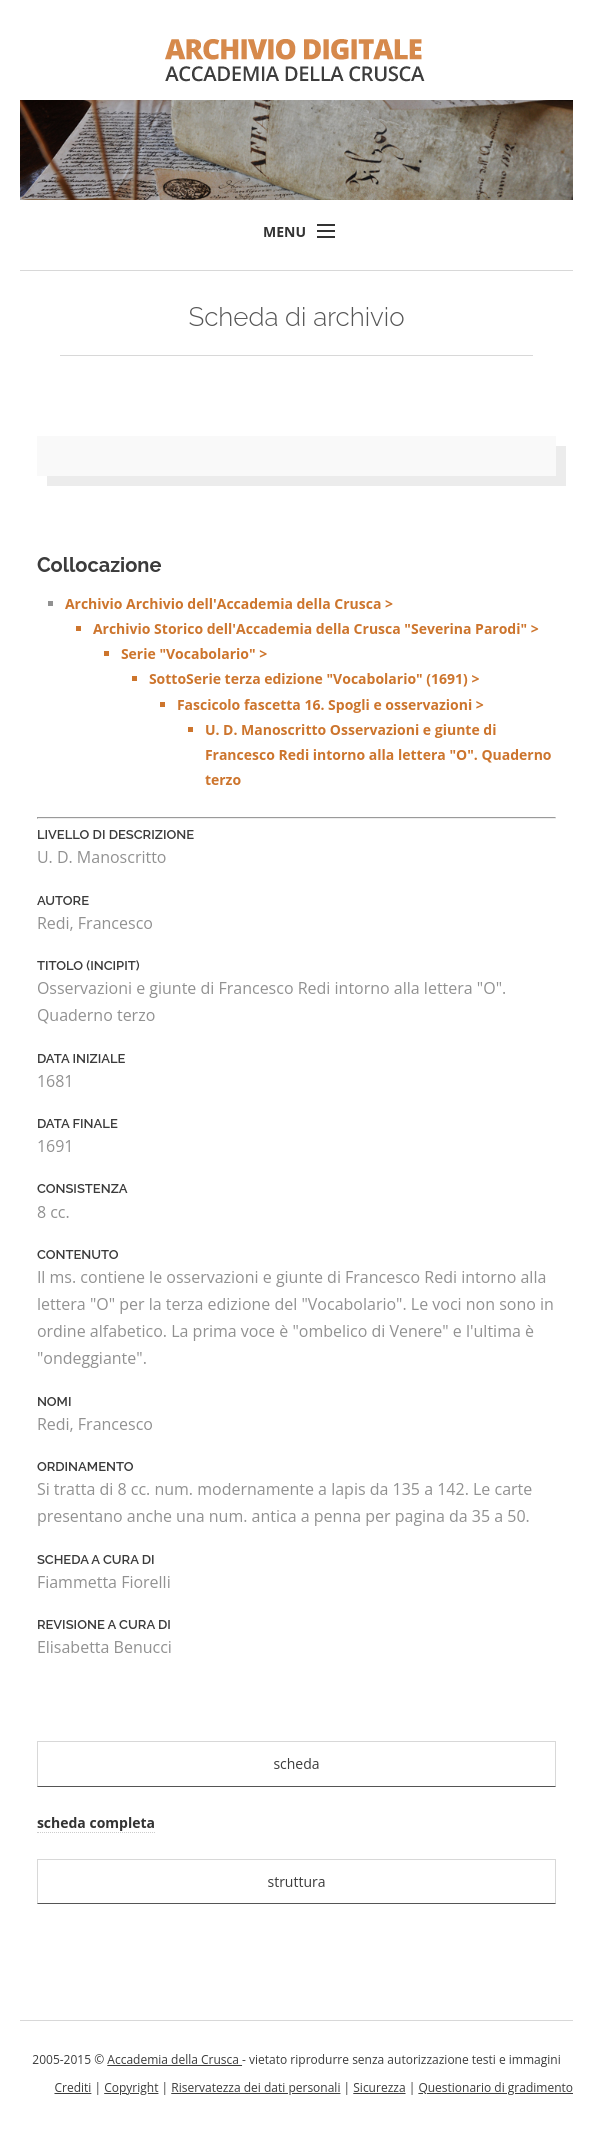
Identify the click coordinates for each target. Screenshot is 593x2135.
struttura (296, 1881)
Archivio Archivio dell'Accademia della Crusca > (310, 693)
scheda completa (96, 1822)
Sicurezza (379, 2087)
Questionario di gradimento (495, 2087)
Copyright (131, 2087)
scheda (296, 1763)
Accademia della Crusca (174, 2059)
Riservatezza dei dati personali (255, 2087)
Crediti (72, 2087)
